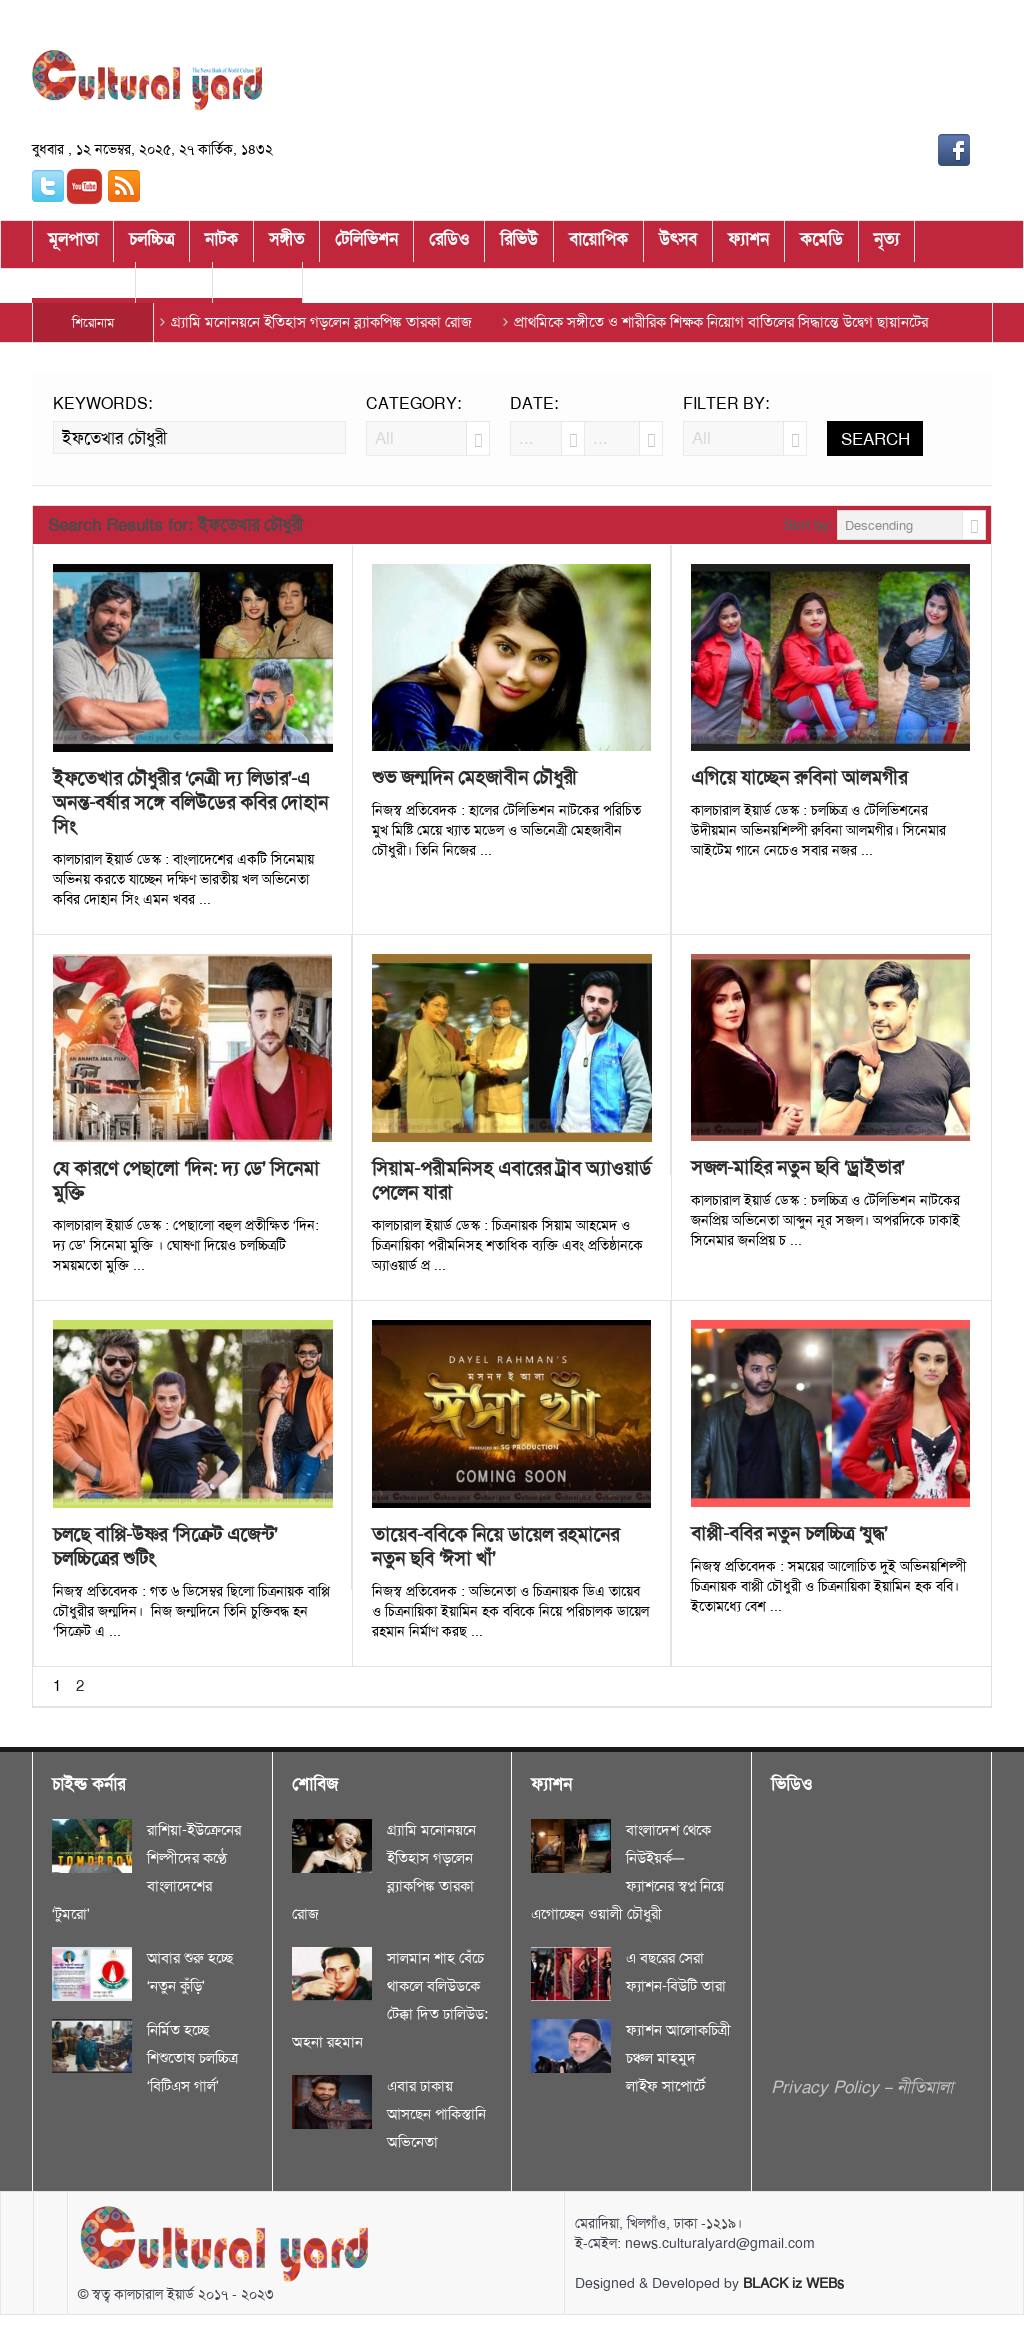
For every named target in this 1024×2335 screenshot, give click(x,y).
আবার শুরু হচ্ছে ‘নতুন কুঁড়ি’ (190, 1972)
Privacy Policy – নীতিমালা (862, 2087)
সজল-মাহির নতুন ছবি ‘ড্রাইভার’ (797, 1168)
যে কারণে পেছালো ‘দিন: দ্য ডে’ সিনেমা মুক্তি (186, 1181)
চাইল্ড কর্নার (83, 286)
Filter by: (726, 404)
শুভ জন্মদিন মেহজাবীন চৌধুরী (474, 778)
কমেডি (821, 245)
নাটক (221, 245)
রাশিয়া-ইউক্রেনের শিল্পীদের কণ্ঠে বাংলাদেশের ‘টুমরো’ (146, 1872)
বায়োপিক (598, 245)
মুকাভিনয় (257, 286)
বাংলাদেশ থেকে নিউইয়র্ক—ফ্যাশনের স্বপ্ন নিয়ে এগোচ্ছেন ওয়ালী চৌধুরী (627, 1872)
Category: (413, 404)
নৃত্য (886, 245)
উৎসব (678, 245)
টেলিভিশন (366, 245)
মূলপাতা (73, 245)
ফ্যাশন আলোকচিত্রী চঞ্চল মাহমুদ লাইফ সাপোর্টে (678, 2058)
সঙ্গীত (286, 245)
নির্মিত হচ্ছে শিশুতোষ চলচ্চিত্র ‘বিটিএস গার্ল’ (192, 2058)
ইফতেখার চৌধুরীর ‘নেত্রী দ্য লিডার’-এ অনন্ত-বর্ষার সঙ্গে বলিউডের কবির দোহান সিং (190, 803)
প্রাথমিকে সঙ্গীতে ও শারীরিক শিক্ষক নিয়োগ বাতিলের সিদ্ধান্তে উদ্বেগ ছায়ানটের (721, 322)
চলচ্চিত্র (151, 245)
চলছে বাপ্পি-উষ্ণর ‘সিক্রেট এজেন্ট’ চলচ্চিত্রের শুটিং (165, 1547)
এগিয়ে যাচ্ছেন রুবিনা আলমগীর (799, 778)
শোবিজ (174, 286)
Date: (534, 404)
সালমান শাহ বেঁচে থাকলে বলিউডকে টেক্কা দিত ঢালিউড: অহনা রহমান (390, 2000)
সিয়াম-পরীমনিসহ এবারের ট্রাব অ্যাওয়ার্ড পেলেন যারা (511, 1181)
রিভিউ (519, 245)
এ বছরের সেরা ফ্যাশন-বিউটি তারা (676, 1972)
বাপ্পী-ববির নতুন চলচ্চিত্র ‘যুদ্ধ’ (789, 1534)
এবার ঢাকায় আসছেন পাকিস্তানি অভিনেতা (436, 2114)
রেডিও (449, 245)
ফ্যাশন (748, 245)
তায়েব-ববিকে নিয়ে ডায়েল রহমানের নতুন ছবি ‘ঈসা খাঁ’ (495, 1547)
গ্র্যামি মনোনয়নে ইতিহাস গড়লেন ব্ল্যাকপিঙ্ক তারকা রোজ (321, 322)
